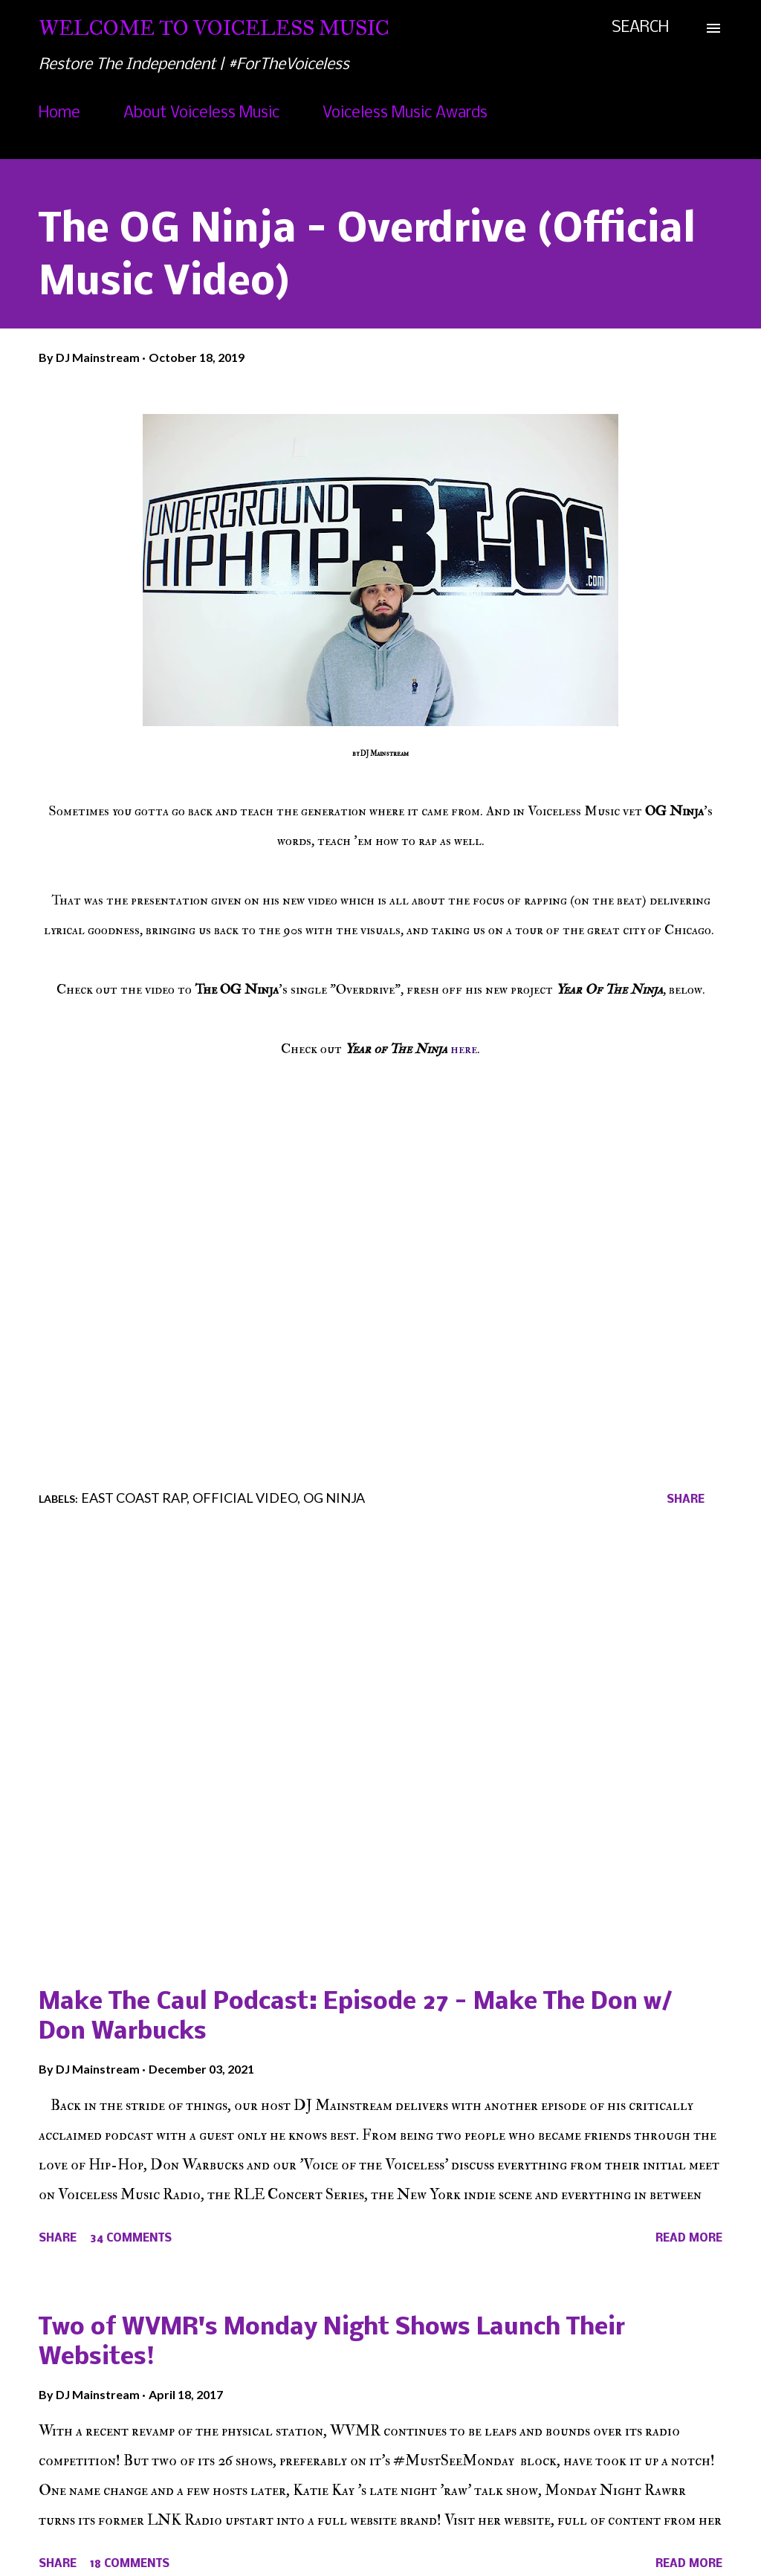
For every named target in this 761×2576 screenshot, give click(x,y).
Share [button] (686, 1500)
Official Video (244, 1497)
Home (59, 113)
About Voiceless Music (201, 113)
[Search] (640, 28)
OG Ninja (334, 1497)
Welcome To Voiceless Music (214, 28)
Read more (688, 2239)
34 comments (131, 2239)
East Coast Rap (134, 1497)
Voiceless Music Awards (405, 113)
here (463, 1049)
